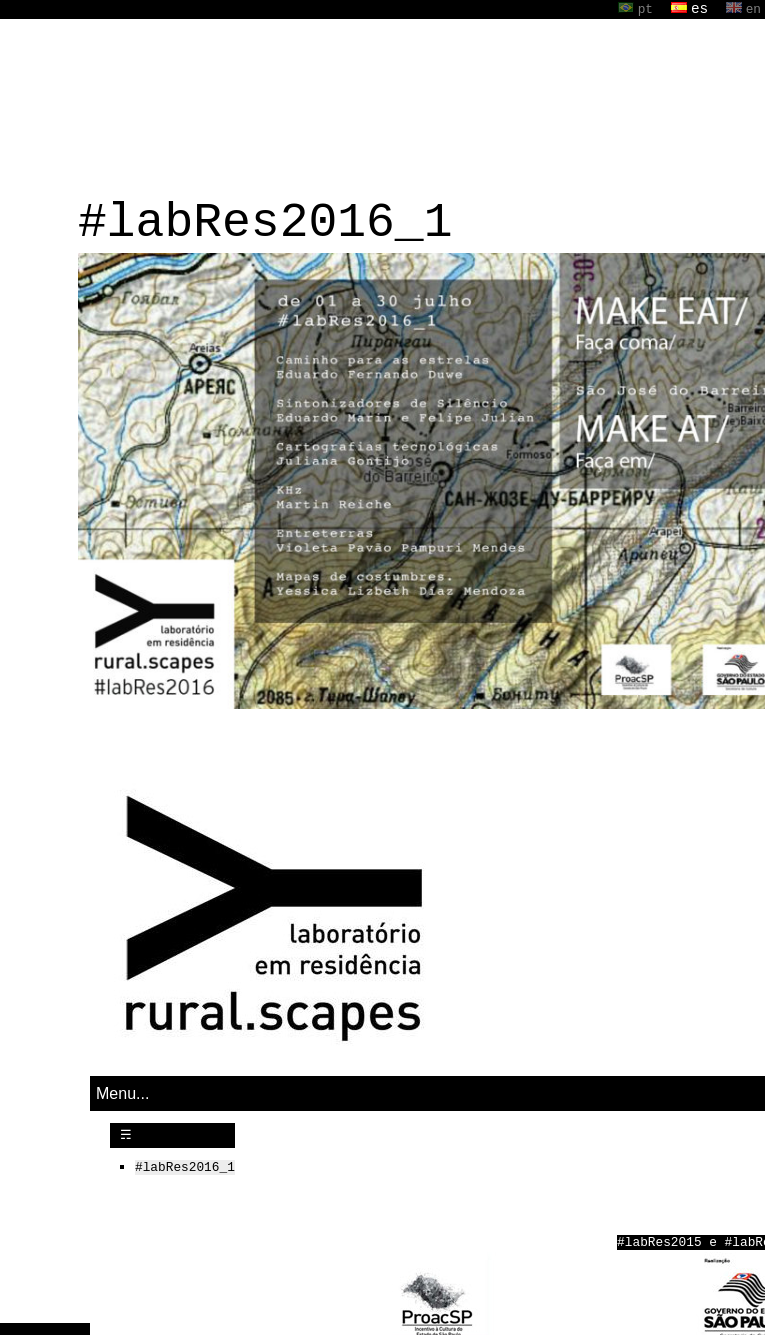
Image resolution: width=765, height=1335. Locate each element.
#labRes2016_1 (185, 1165)
